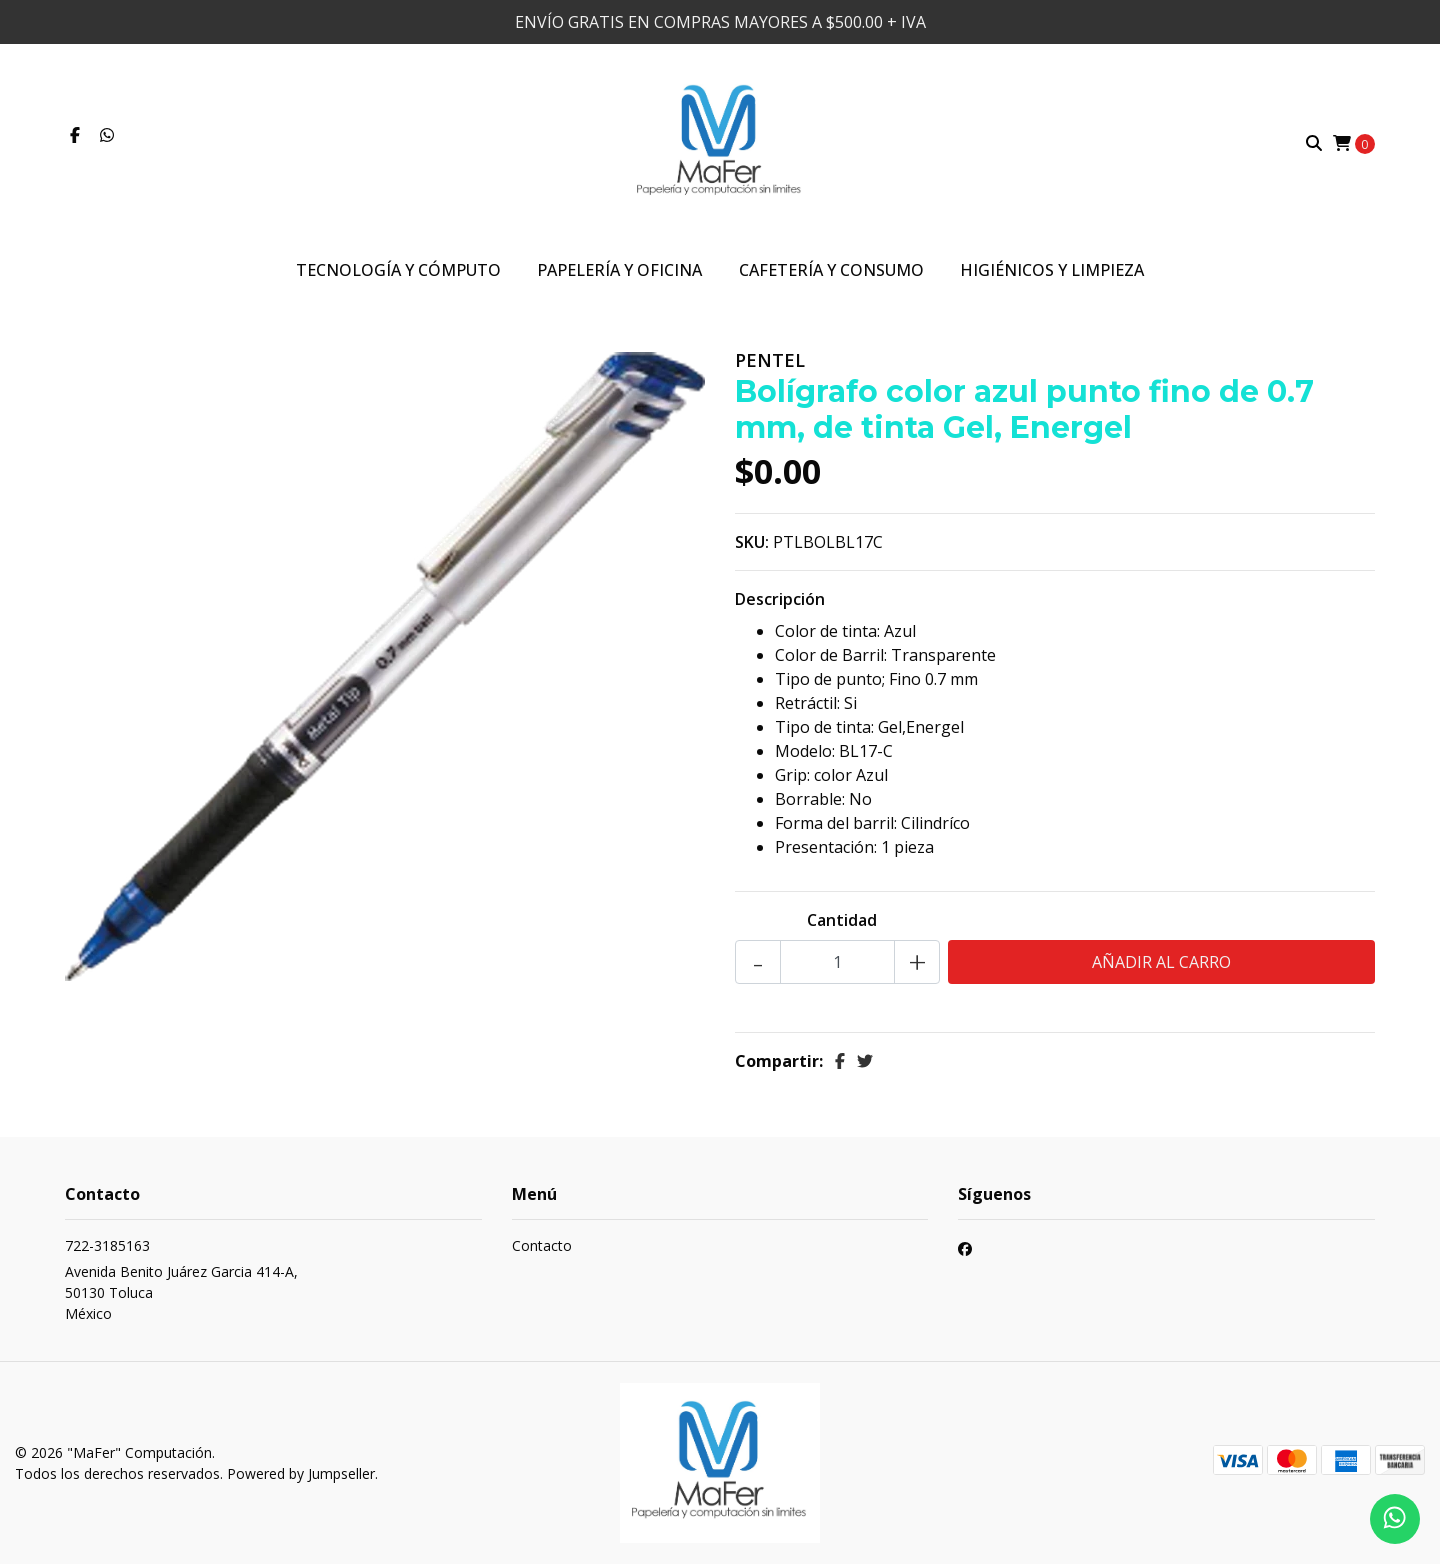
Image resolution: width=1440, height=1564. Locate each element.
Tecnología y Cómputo (398, 270)
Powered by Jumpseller (301, 1473)
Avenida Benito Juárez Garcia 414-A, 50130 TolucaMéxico (181, 1292)
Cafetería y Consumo (831, 270)
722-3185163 (107, 1245)
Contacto (542, 1245)
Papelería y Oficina (619, 270)
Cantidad (842, 920)
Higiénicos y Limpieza (1052, 270)
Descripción (780, 599)
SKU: (752, 542)
